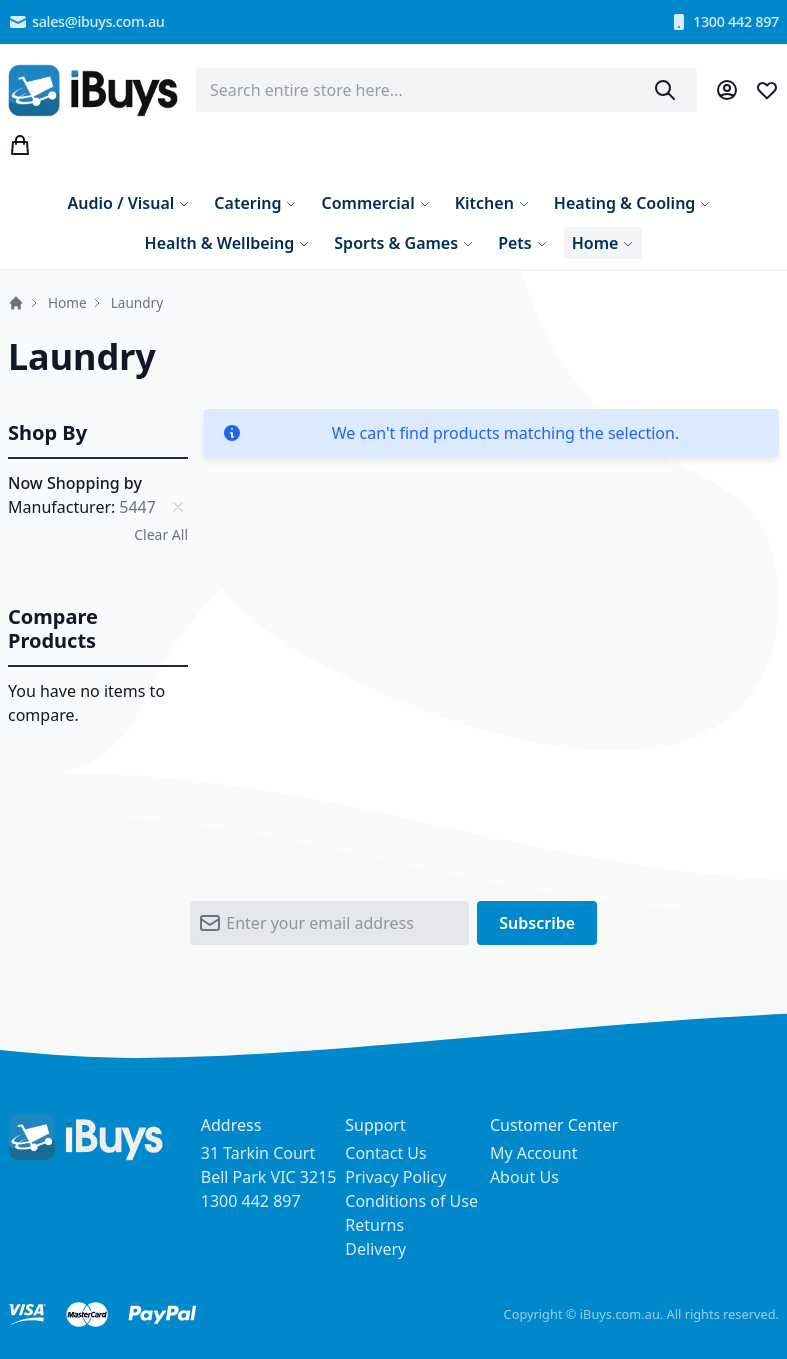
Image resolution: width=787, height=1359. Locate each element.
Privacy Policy (395, 1177)
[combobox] (446, 90)
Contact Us (385, 1153)
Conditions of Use (411, 1201)
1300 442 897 (724, 22)
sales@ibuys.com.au (86, 22)
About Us (524, 1177)
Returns (374, 1225)
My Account (534, 1153)
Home (16, 303)
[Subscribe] (537, 929)
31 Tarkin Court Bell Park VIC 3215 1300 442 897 (269, 1177)
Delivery (375, 1249)
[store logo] (93, 90)
